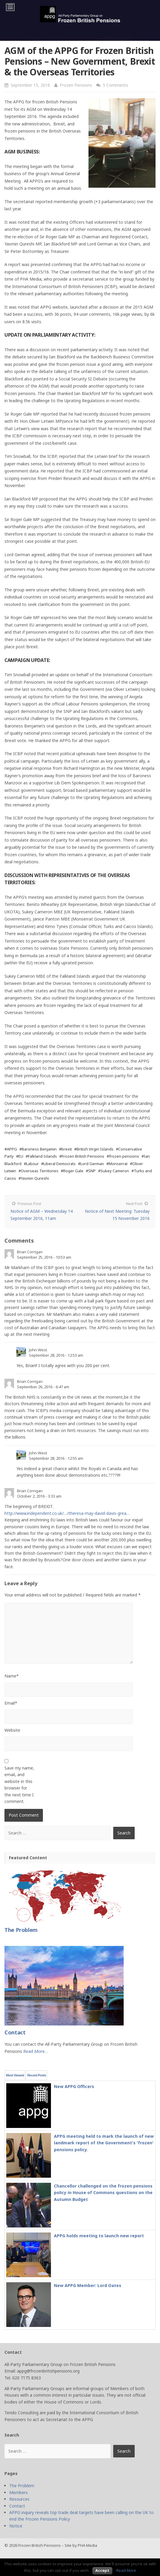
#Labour (31, 1163)
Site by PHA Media (81, 2545)
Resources (19, 2499)
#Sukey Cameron (113, 1170)
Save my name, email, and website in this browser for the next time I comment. (19, 1784)
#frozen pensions (123, 1156)
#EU (19, 1156)
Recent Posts (36, 2075)
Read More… (35, 2051)
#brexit (65, 1149)
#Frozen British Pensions (81, 1156)
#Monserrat (117, 1163)
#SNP (91, 1170)
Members (18, 2492)
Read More (126, 2570)
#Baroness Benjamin (38, 1149)
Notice (15, 2526)
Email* (10, 1703)
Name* (11, 1676)
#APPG (10, 1149)
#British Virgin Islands (94, 1149)
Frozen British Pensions (39, 2545)
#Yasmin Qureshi (33, 1178)
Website (12, 1730)
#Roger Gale (72, 1170)
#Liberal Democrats (58, 1163)
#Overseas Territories (38, 1170)
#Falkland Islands (41, 1156)
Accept (102, 2570)
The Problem (21, 2485)
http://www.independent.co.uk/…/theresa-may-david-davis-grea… (67, 1513)
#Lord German (91, 1163)
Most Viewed (15, 2075)
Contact (17, 2506)
